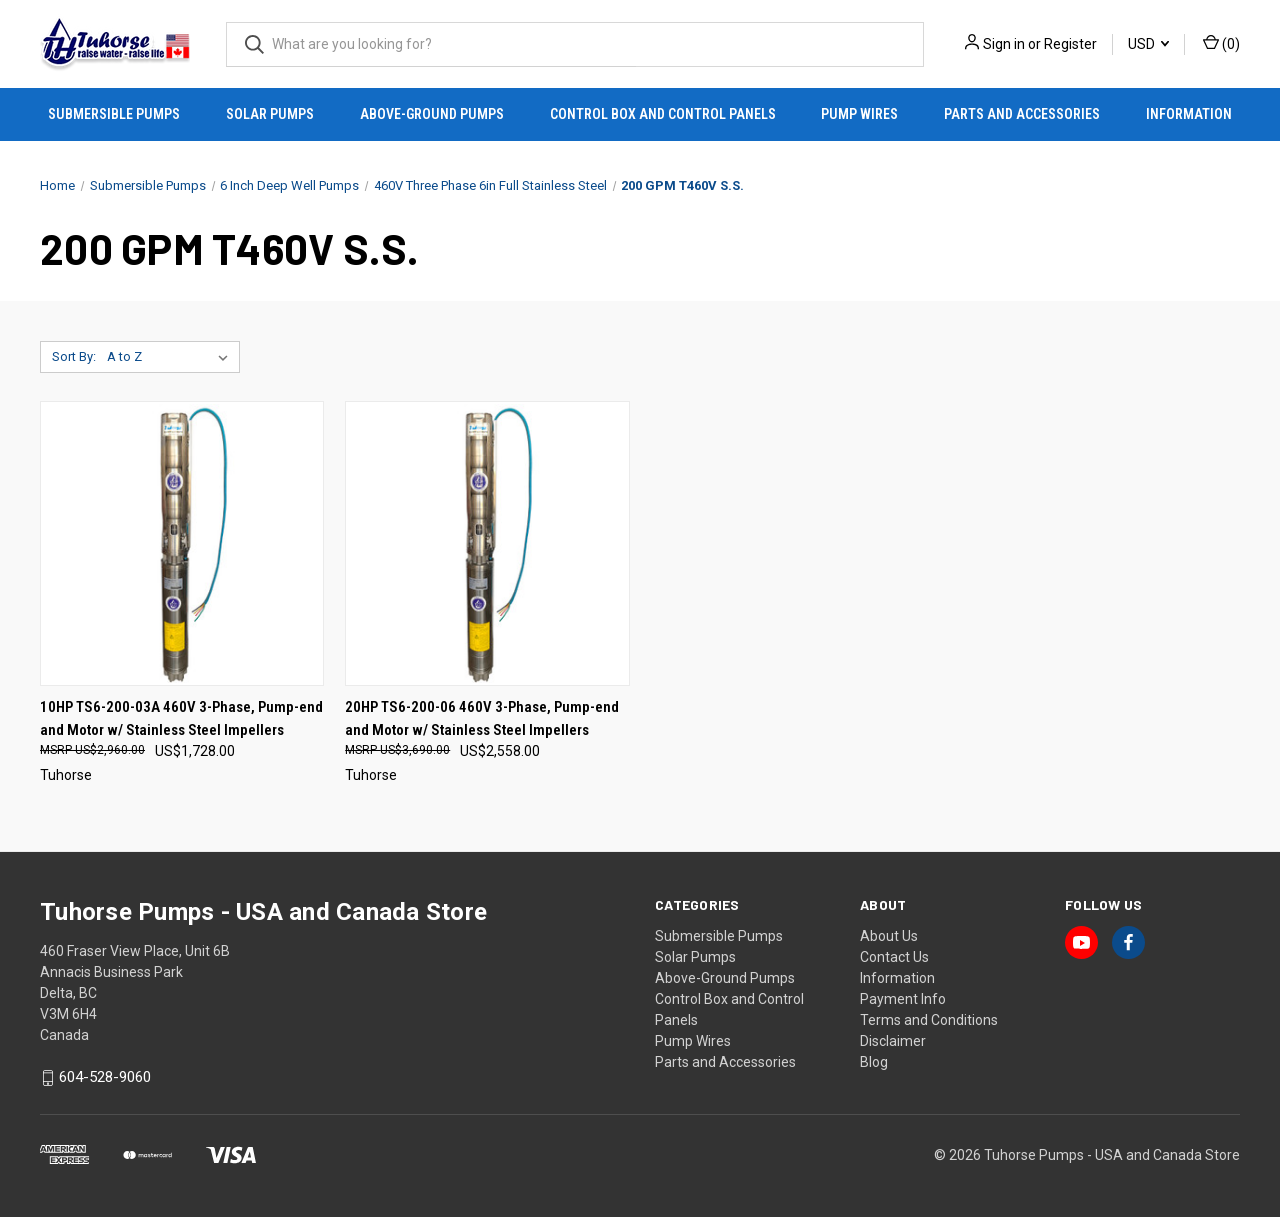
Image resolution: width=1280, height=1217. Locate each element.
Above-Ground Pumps (432, 114)
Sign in (1004, 44)
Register (1070, 44)
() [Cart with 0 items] (1221, 43)
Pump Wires (859, 114)
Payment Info (903, 999)
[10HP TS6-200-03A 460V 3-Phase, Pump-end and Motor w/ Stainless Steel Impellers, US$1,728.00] (182, 543)
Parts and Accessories (1022, 114)
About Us (889, 936)
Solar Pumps (270, 114)
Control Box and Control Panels (663, 114)
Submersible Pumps (114, 114)
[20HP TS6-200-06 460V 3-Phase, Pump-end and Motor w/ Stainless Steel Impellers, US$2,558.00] (487, 543)
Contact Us (894, 957)
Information (1189, 114)
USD (1148, 44)
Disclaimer (893, 1041)
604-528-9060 (105, 1078)
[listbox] (171, 357)
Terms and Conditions (929, 1020)
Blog (874, 1062)
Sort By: (74, 356)
